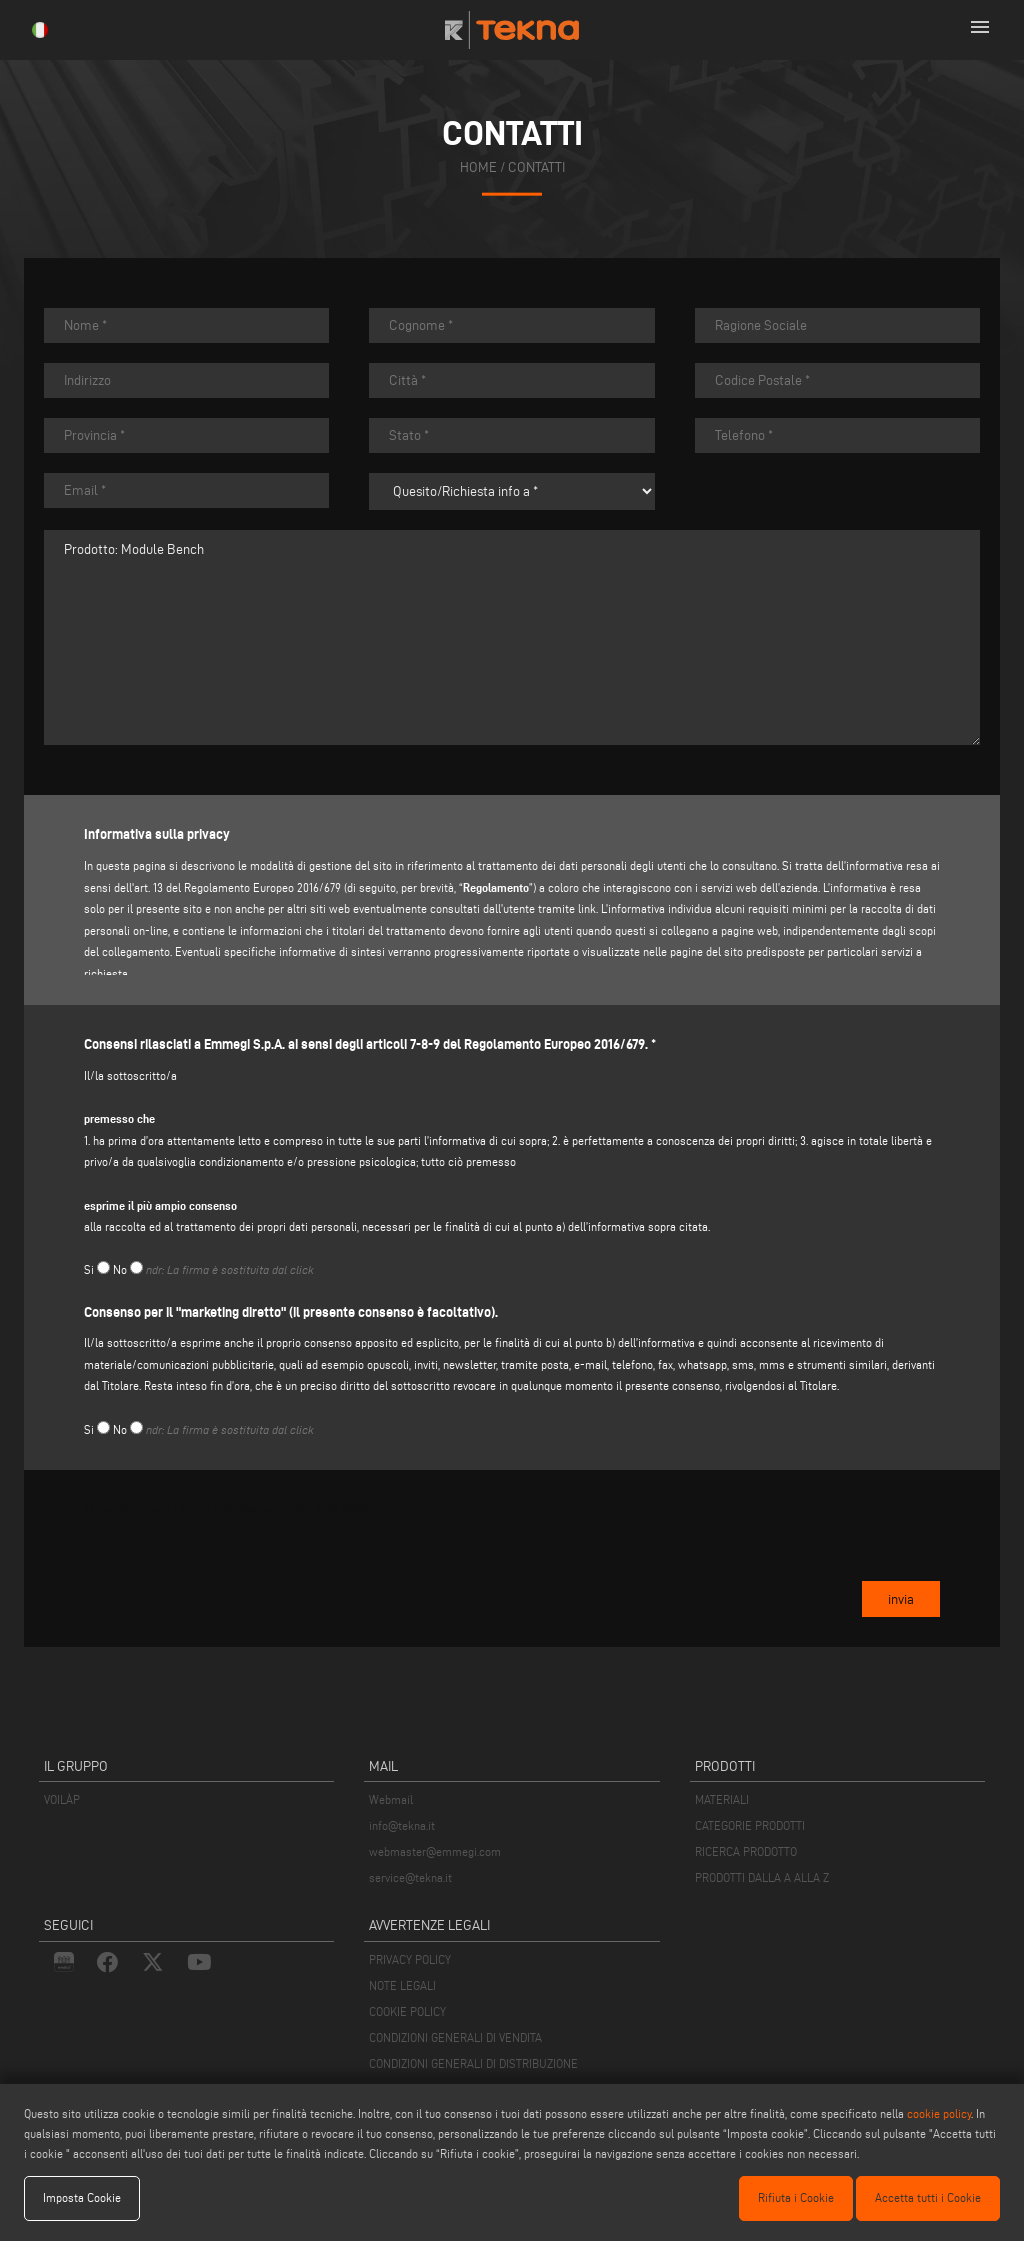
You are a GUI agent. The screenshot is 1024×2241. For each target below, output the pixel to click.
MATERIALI (722, 1799)
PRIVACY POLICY (410, 1959)
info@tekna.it (402, 1825)
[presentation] (236, 1571)
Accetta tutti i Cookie (928, 2197)
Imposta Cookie (82, 2197)
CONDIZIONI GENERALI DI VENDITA (455, 2037)
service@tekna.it (410, 1877)
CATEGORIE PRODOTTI (750, 1825)
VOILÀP (62, 1799)
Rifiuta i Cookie (796, 2197)
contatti (536, 167)
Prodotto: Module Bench (512, 638)
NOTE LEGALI (402, 1985)
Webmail (391, 1799)
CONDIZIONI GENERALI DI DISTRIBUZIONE (473, 2063)
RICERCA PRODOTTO (746, 1851)
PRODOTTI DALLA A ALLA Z (762, 1877)
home (478, 167)
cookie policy (939, 2113)
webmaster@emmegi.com (435, 1851)
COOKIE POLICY (407, 2011)
